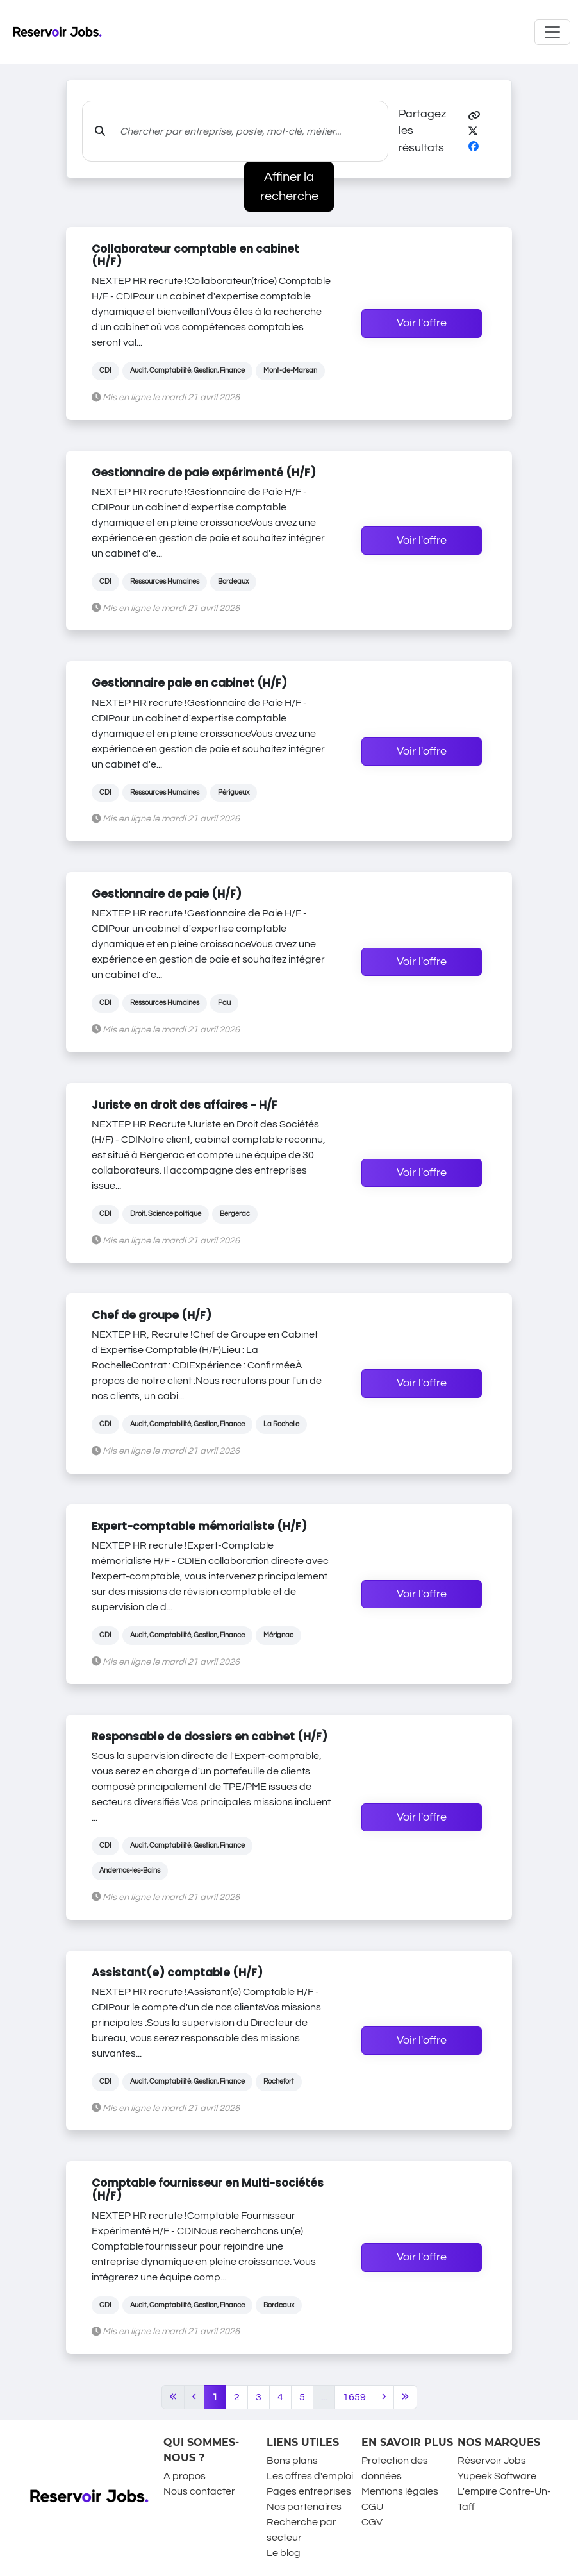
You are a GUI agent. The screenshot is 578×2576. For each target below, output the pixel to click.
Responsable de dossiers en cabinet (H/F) (209, 1736)
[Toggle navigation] (552, 32)
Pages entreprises (309, 2491)
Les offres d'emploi (310, 2476)
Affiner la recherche (289, 187)
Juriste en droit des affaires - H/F (184, 1105)
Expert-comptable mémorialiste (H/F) (199, 1526)
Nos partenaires (304, 2507)
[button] (474, 116)
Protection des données (394, 2468)
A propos (184, 2476)
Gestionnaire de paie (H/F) (167, 894)
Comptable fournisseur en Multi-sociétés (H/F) (208, 2189)
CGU (372, 2507)
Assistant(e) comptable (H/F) (177, 1972)
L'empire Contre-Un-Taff (504, 2499)
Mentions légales (399, 2491)
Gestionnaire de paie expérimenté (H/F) (204, 472)
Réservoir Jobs (492, 2460)
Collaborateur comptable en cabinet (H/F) (195, 255)
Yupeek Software (497, 2476)
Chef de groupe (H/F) (151, 1315)
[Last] (405, 2397)
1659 (354, 2397)
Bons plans (292, 2460)
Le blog (284, 2553)
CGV (372, 2522)
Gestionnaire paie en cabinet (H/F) (189, 683)
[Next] (384, 2397)
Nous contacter (199, 2491)
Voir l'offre (422, 323)
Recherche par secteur (301, 2530)
